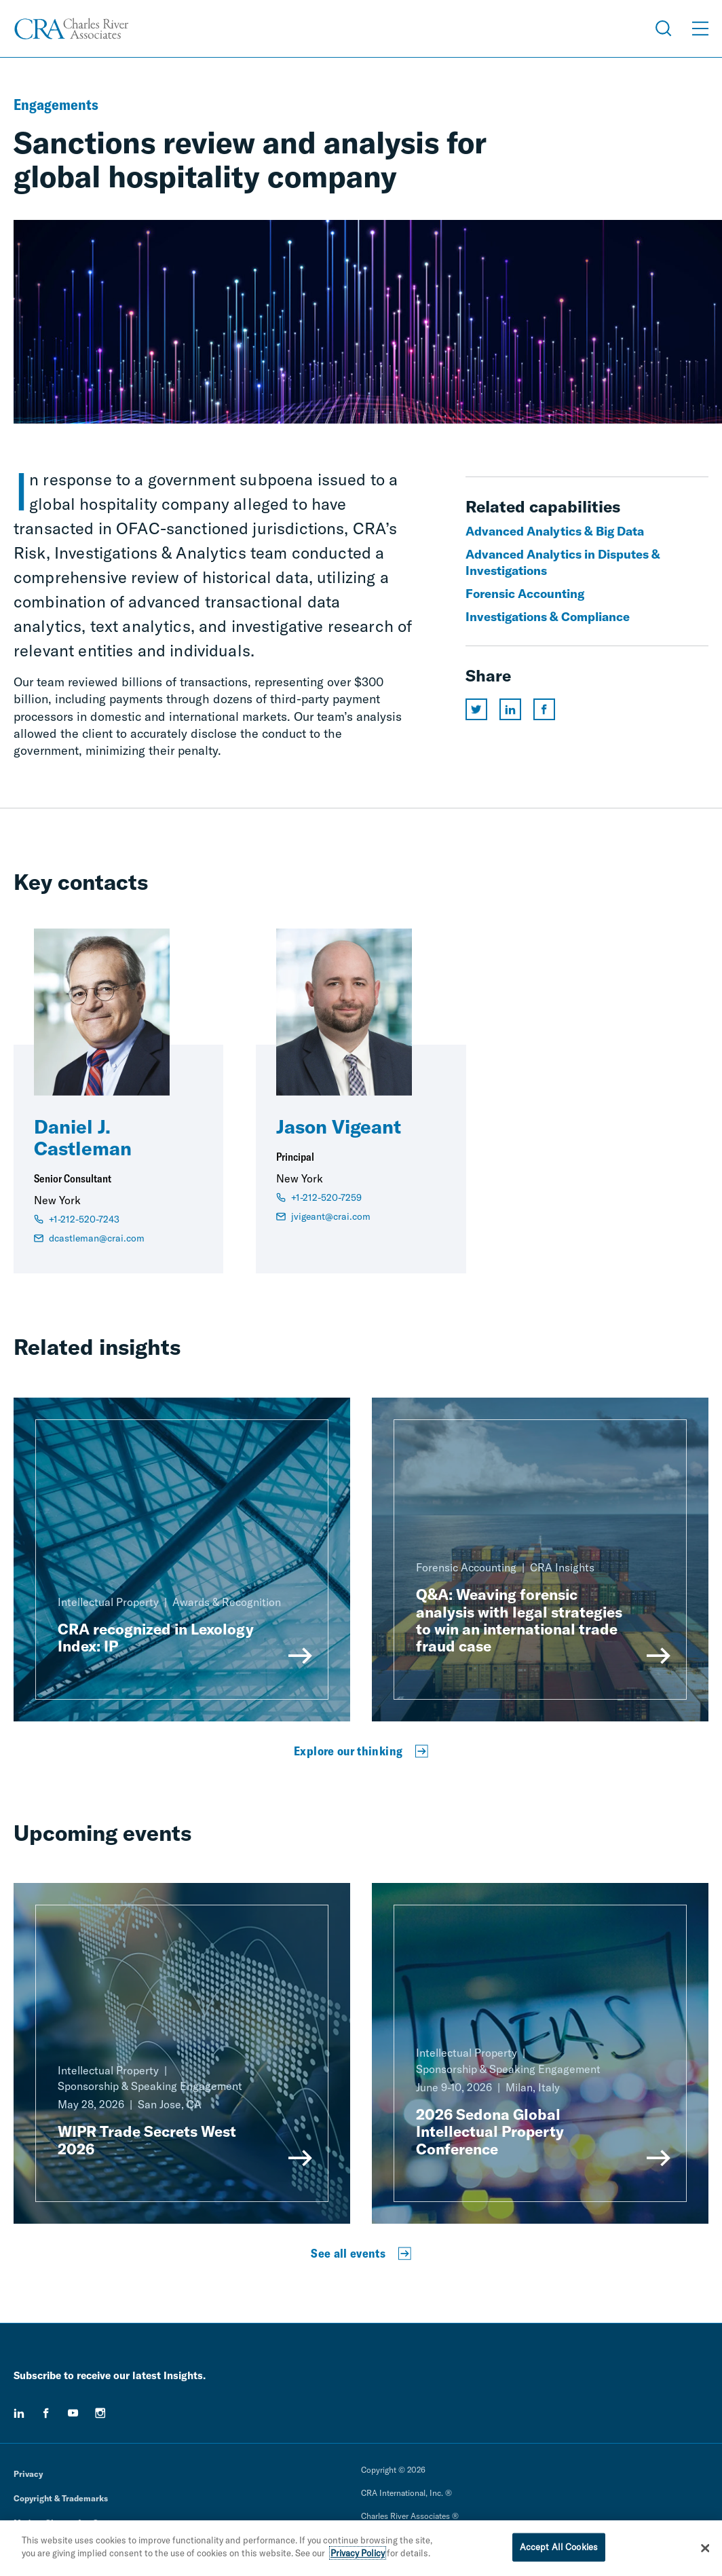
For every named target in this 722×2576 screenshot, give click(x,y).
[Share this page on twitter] (476, 709)
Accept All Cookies (559, 2549)
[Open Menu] (700, 28)
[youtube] (73, 2413)
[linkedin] (19, 2413)
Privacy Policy (357, 2556)
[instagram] (100, 2413)
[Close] (705, 2551)
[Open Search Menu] (664, 28)
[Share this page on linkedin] (510, 709)
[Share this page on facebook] (544, 709)
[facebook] (46, 2413)
